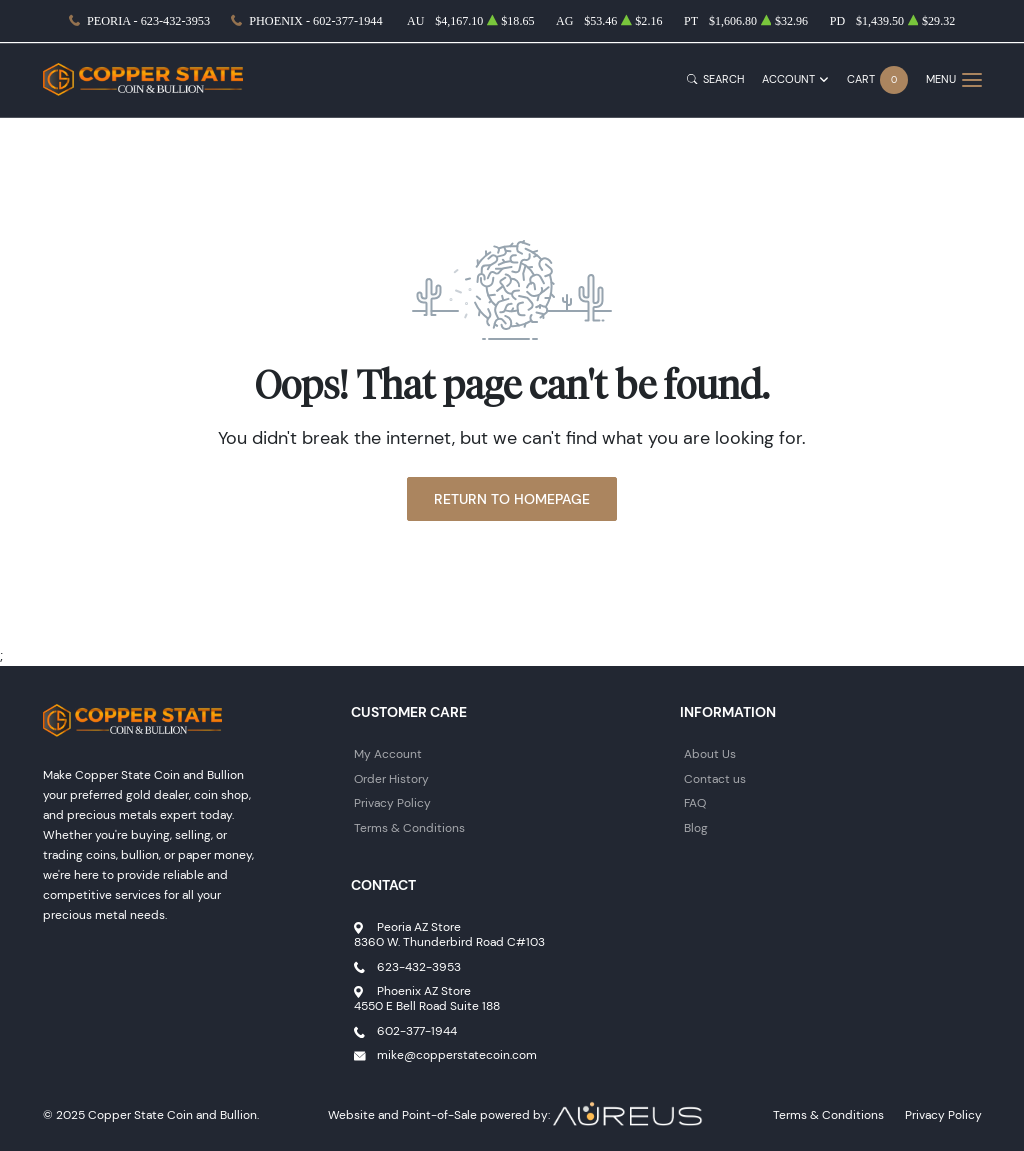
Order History (391, 778)
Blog (696, 827)
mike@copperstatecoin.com (457, 1054)
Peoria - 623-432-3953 (148, 21)
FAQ (695, 802)
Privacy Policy (392, 802)
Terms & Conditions (409, 827)
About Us (710, 753)
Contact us (715, 778)
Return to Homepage (512, 499)
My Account (388, 753)
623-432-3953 (419, 966)
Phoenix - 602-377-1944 (315, 21)
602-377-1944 (417, 1030)
